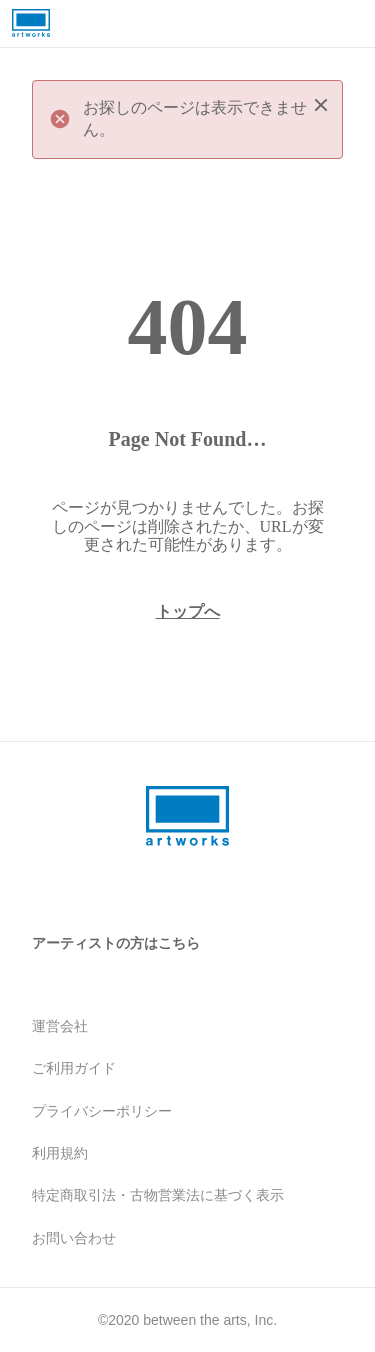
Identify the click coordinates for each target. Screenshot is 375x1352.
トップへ (188, 611)
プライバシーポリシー (102, 1111)
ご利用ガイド (74, 1068)
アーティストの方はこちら (116, 943)
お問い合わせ (74, 1238)
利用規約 (60, 1153)
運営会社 (60, 1026)
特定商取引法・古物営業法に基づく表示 (158, 1195)
